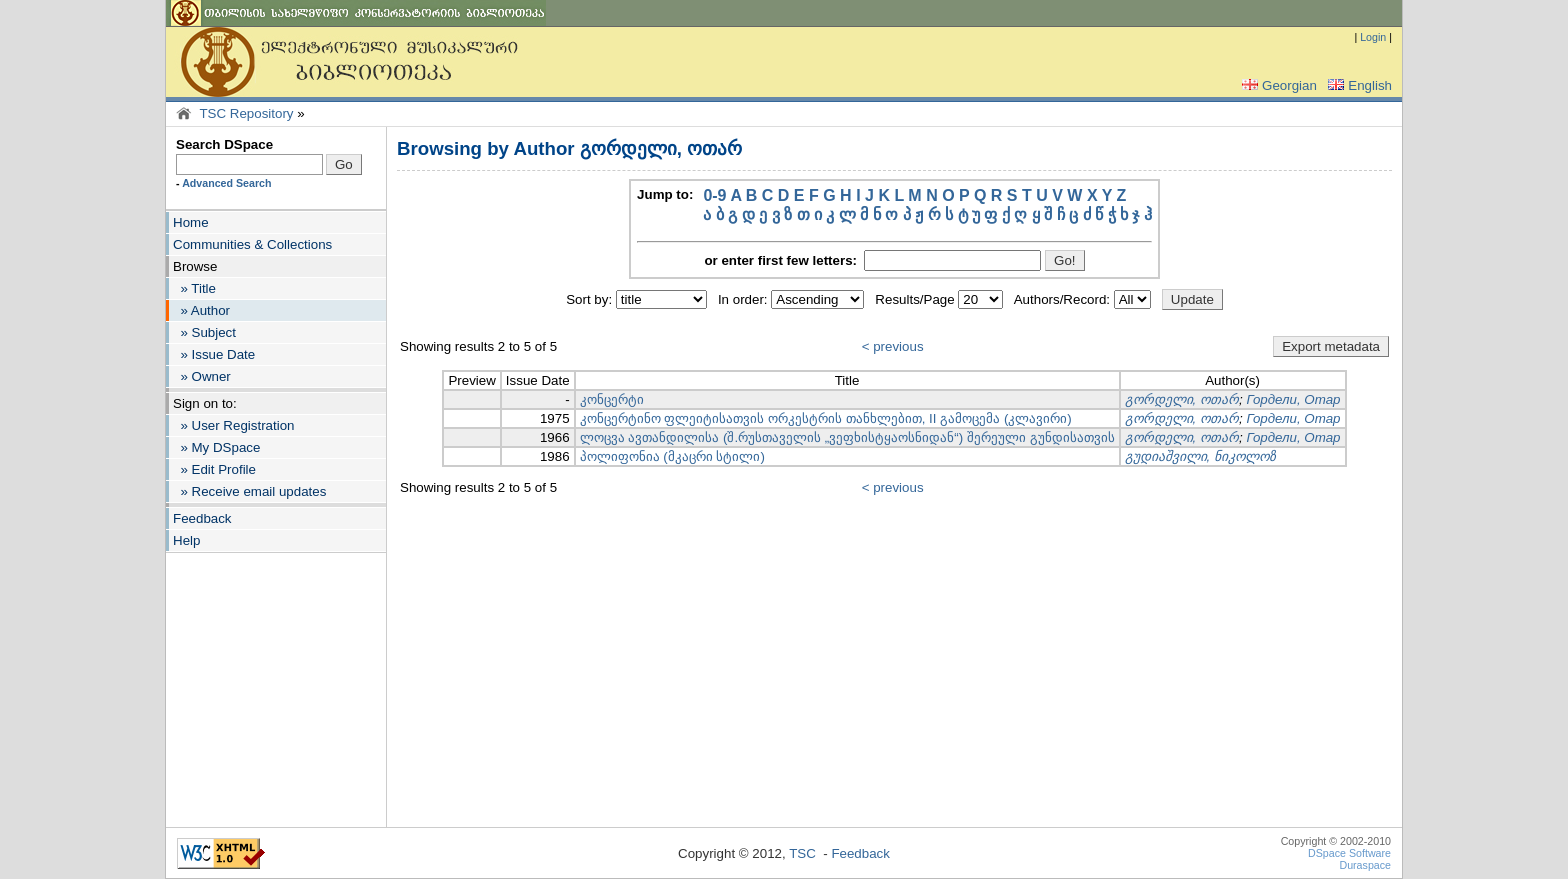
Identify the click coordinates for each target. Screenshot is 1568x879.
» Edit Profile (214, 469)
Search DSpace (224, 144)
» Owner (202, 376)
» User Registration (233, 425)
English (1358, 85)
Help (186, 540)
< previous (893, 346)
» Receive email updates (249, 491)
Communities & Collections (252, 244)
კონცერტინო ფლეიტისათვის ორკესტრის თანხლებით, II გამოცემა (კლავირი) (826, 418)
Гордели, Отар (1293, 399)
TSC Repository (246, 113)
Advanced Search (226, 183)
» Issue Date (214, 354)
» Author (201, 310)
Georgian (1277, 85)
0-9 (714, 195)
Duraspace (1365, 865)
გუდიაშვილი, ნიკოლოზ (1200, 456)
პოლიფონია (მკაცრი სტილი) (672, 456)
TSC (802, 853)
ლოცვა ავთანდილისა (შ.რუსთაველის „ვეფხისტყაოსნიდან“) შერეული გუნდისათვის (847, 437)
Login (1373, 37)
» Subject (204, 332)
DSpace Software (1349, 853)
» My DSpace (216, 447)
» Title (194, 288)
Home (191, 222)
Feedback (202, 518)
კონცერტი (612, 399)
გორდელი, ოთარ (1182, 399)
